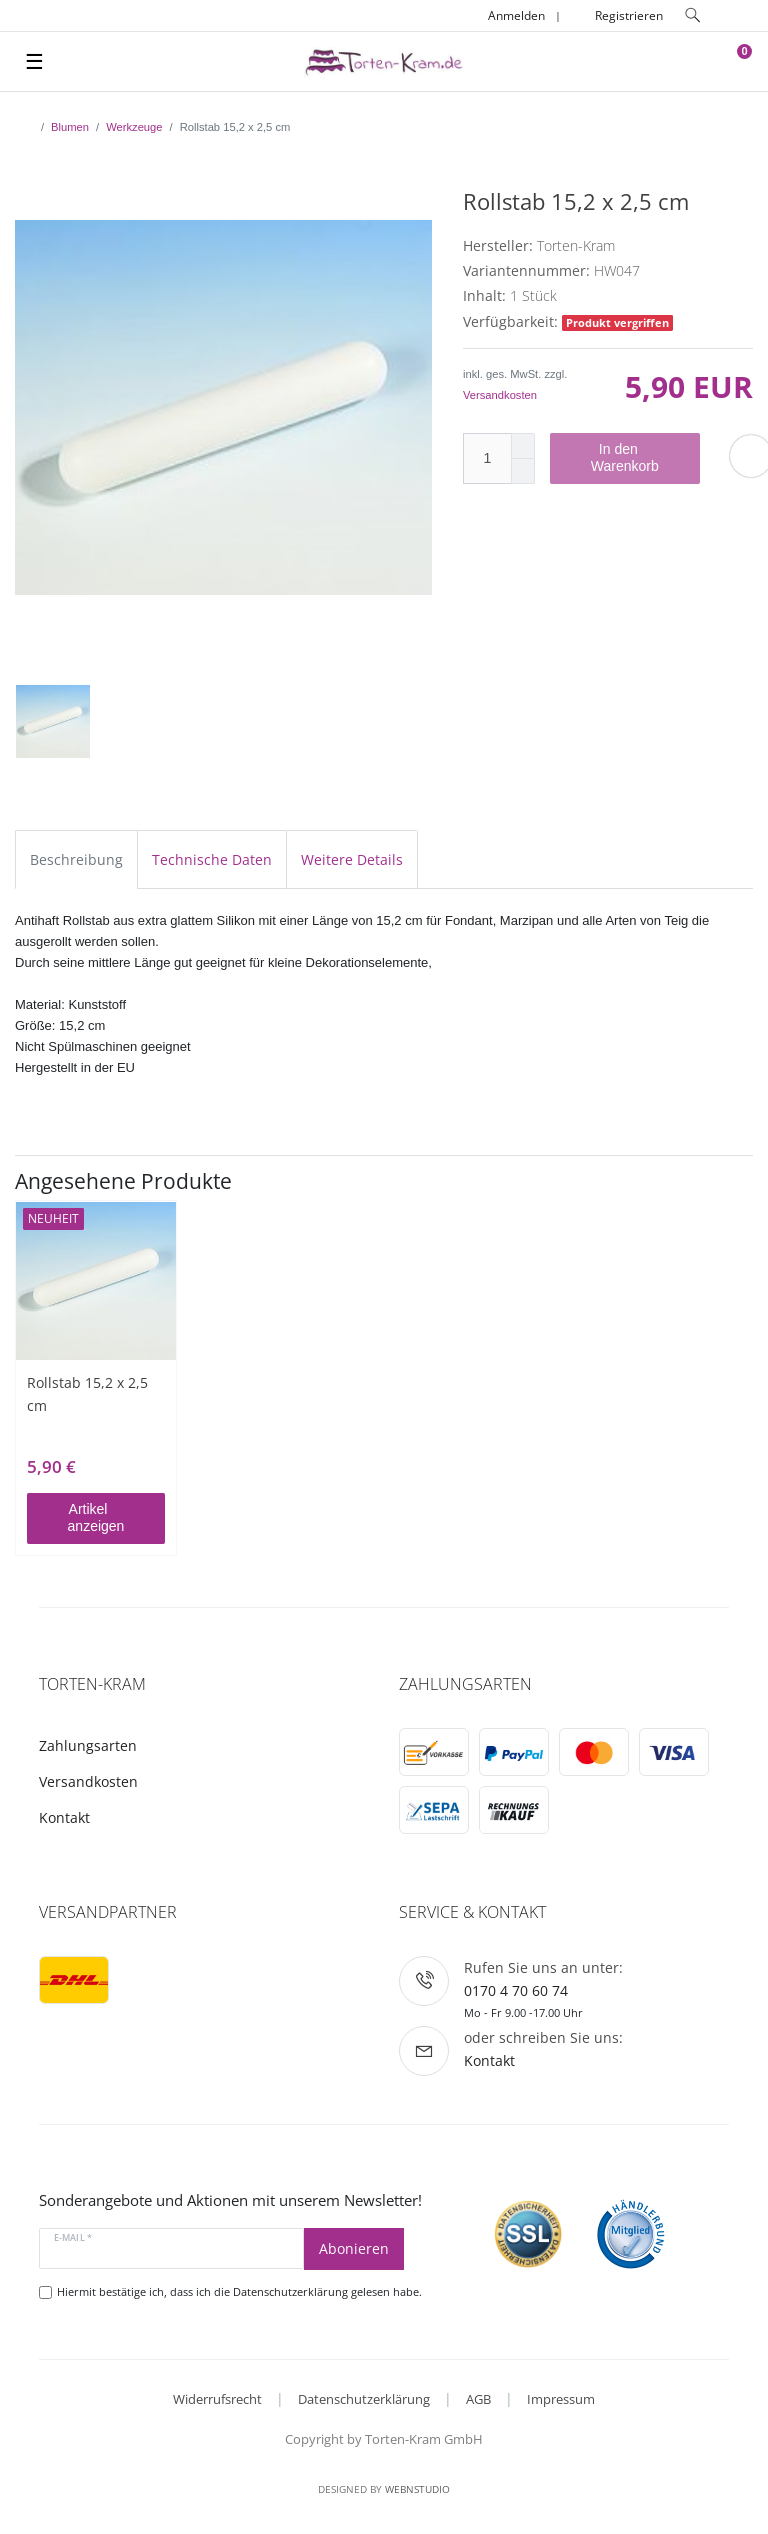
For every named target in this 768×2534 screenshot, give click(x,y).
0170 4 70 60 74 (516, 1990)
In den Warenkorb (638, 458)
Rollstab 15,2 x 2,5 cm (87, 1393)
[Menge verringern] (523, 471)
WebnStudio (417, 2489)
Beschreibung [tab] (76, 859)
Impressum (561, 2399)
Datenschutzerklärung (364, 2399)
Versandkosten (500, 395)
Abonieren (354, 2248)
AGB (478, 2399)
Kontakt (64, 1817)
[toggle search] (693, 15)
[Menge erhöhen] (523, 446)
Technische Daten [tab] (212, 859)
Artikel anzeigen (109, 1518)
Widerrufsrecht (217, 2399)
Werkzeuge (134, 127)
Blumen (70, 127)
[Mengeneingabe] (487, 458)
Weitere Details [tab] (352, 859)
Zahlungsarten (88, 1745)
